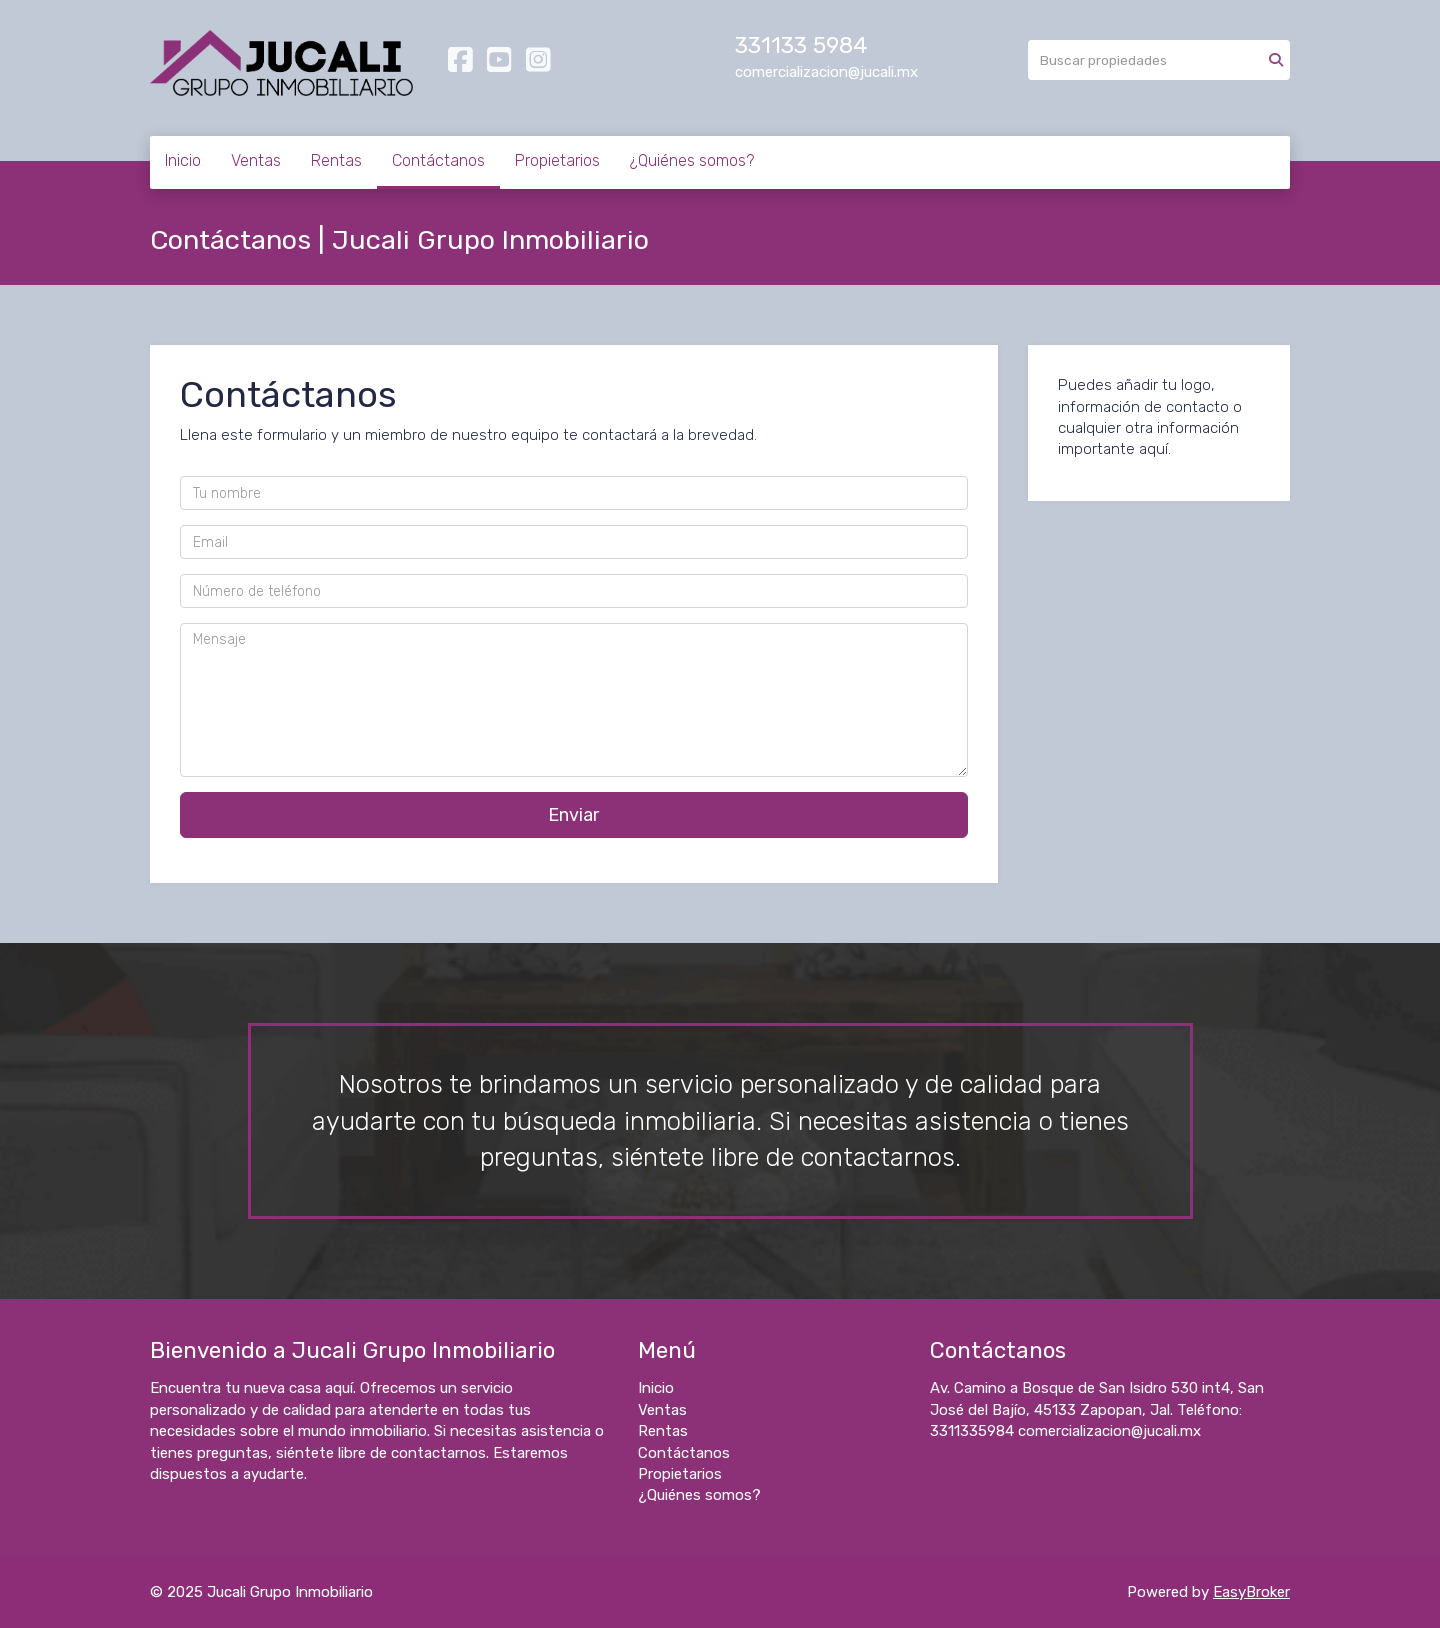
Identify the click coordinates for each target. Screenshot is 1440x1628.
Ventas (256, 160)
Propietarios (557, 160)
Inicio (183, 160)
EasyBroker (1251, 1592)
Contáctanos (438, 160)
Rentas (336, 160)
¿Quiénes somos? (692, 160)
